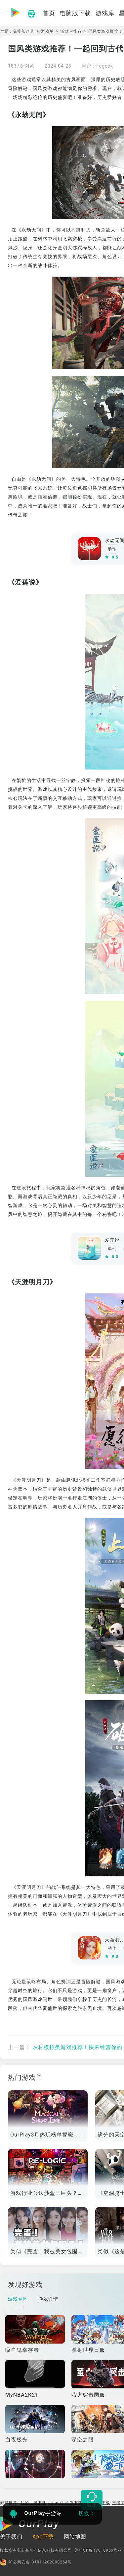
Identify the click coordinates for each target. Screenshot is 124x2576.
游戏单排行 (71, 31)
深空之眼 (82, 2440)
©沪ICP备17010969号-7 (98, 2550)
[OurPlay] (30, 2524)
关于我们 (11, 2536)
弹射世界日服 (88, 2350)
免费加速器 (23, 31)
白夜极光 (16, 2440)
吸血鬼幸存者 (22, 2350)
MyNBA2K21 (21, 2395)
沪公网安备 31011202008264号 (36, 2562)
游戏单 (47, 31)
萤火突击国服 (88, 2395)
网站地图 (75, 2536)
